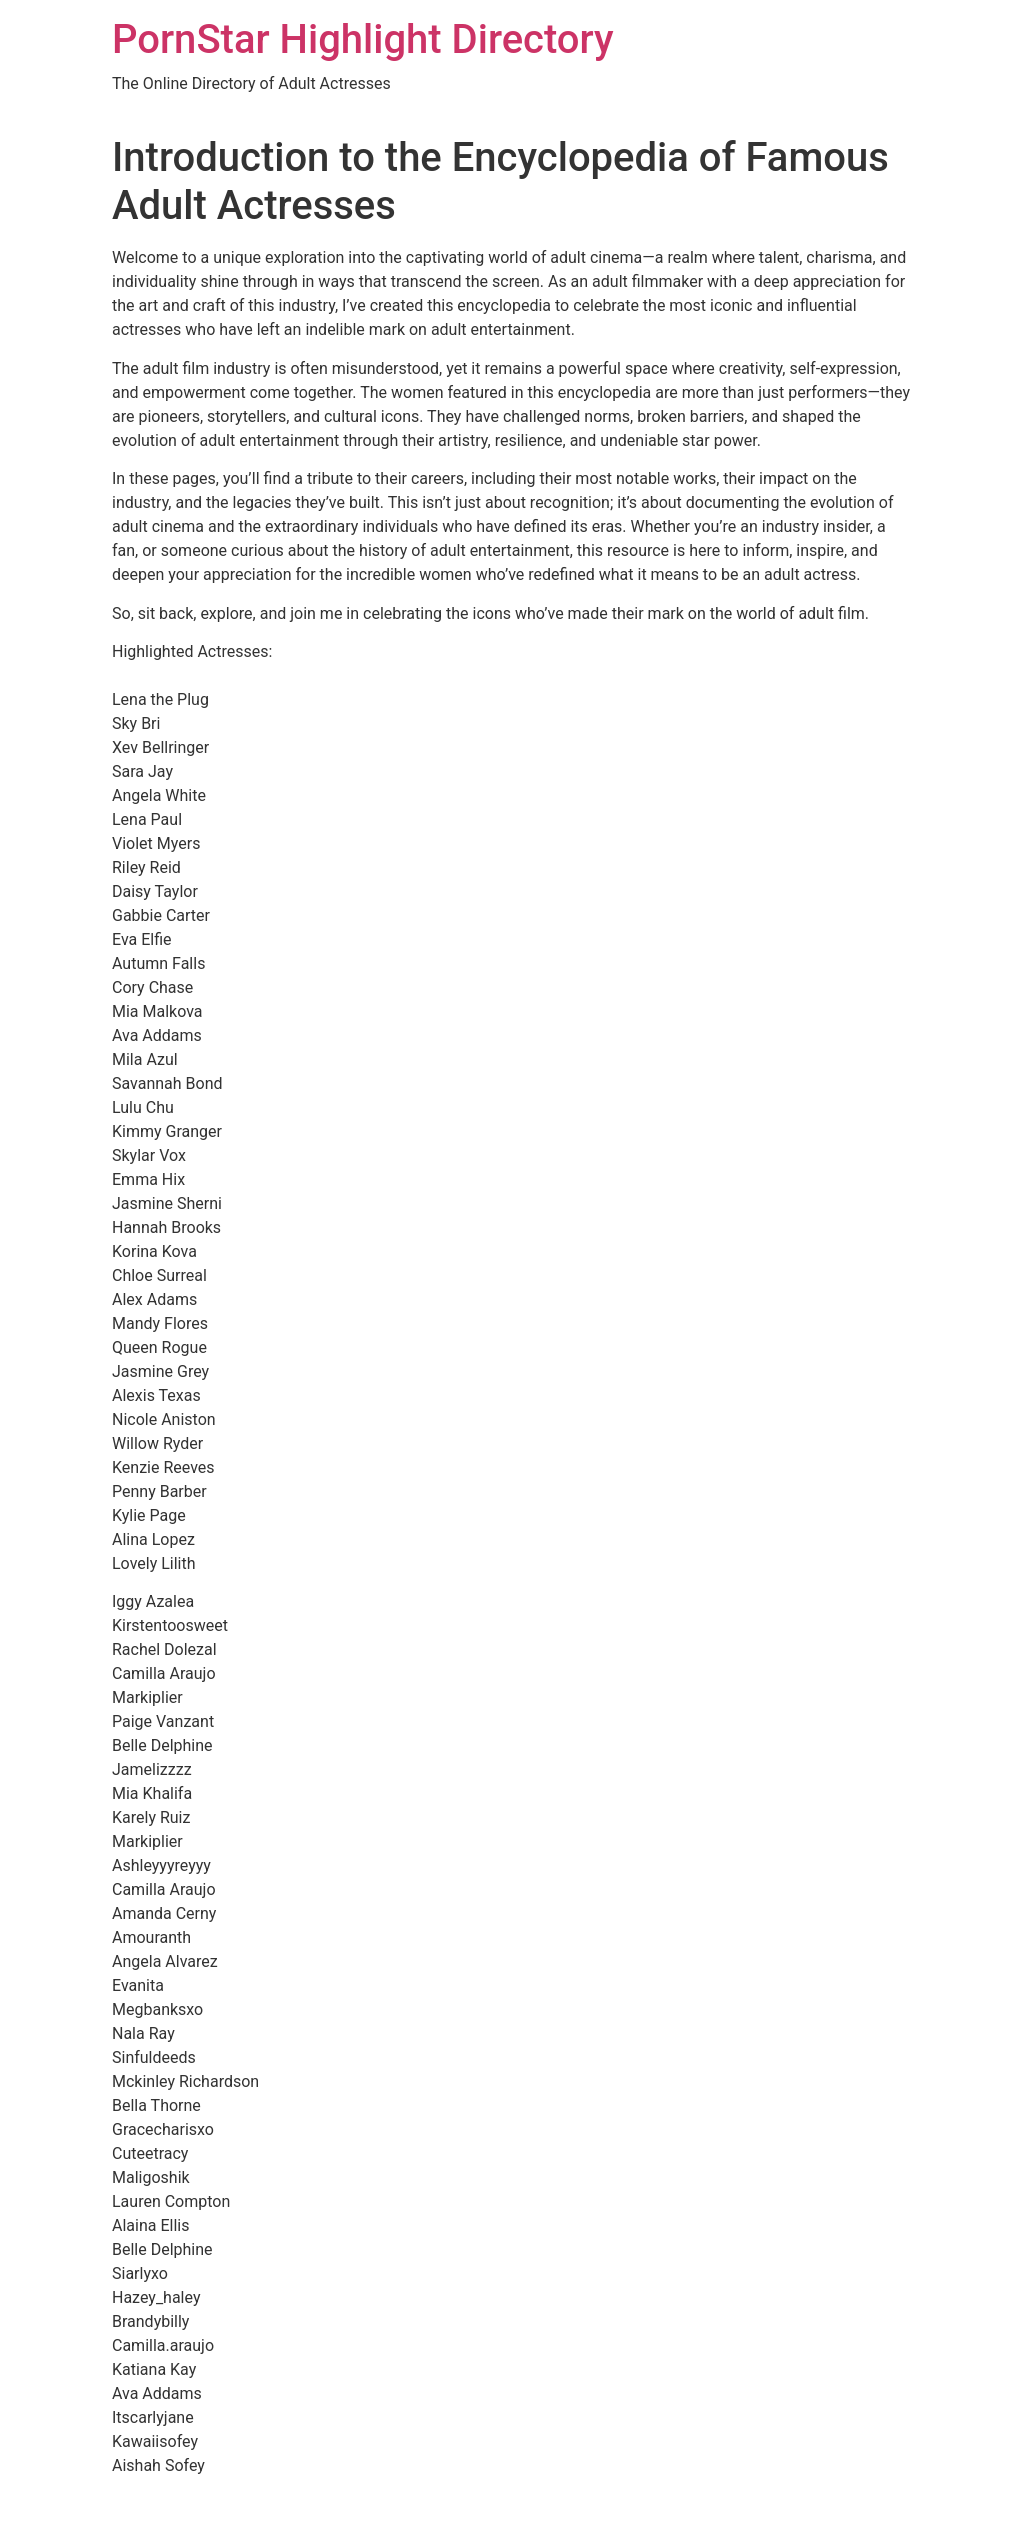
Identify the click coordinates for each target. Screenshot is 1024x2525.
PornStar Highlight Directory (363, 39)
